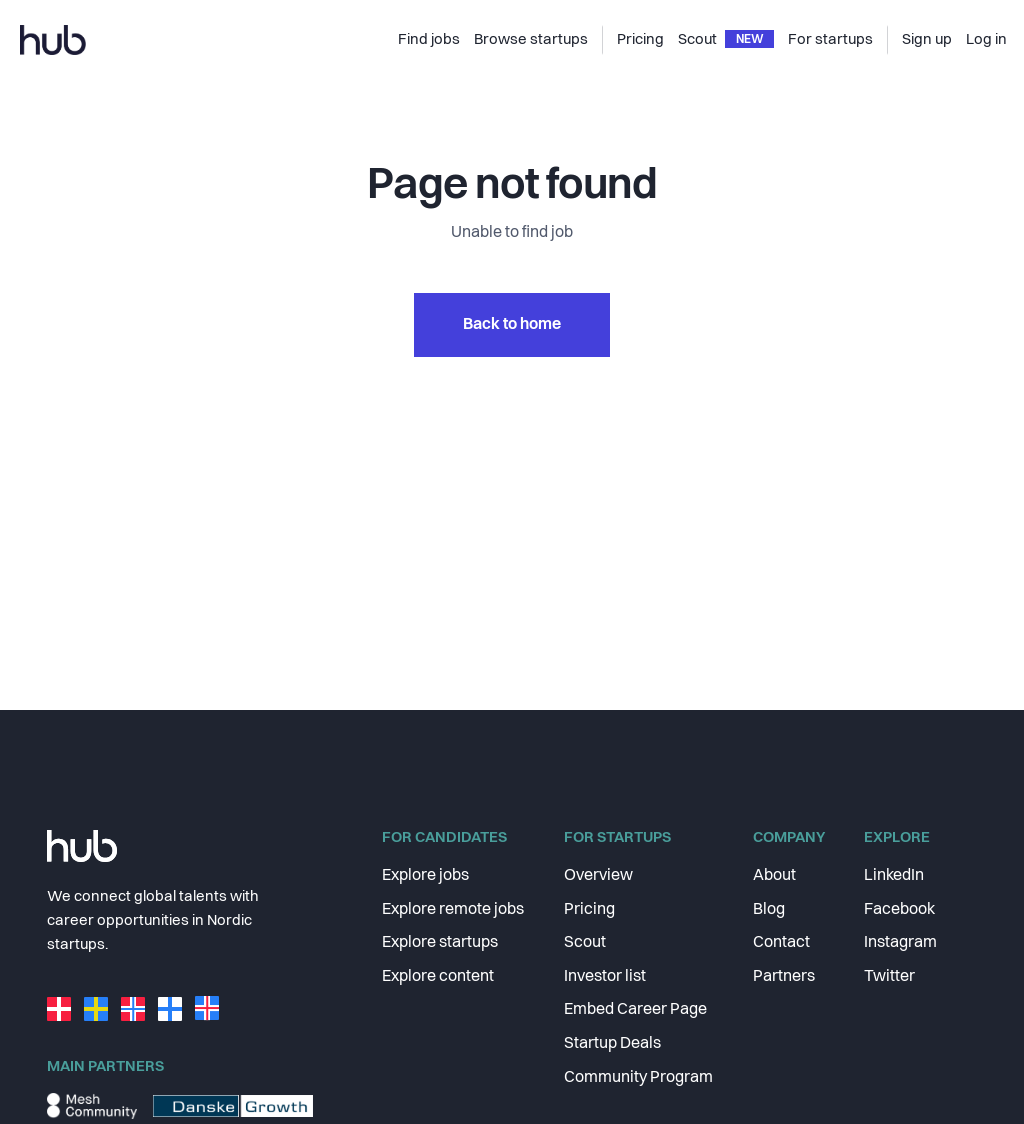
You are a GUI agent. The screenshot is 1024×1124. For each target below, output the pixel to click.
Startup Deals (612, 1044)
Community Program (638, 1078)
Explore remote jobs (453, 910)
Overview (598, 876)
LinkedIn (894, 876)
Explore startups (440, 943)
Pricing (589, 910)
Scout (585, 943)
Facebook (899, 910)
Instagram (900, 943)
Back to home (512, 325)
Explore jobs (425, 876)
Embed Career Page (635, 1010)
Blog (769, 910)
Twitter (889, 977)
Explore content (438, 977)
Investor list (605, 977)
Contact (781, 943)
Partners (784, 977)
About (774, 876)
